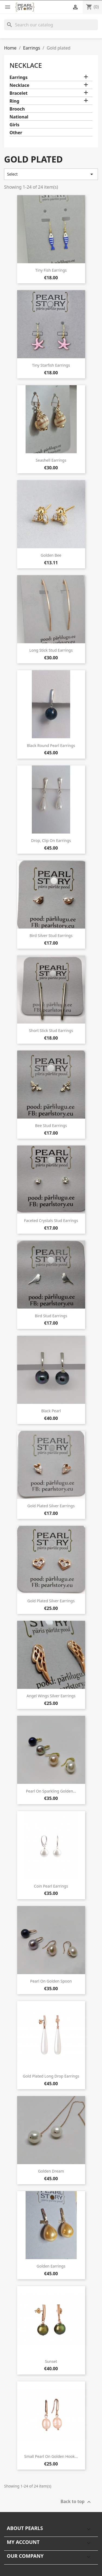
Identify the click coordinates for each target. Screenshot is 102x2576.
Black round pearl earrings (51, 745)
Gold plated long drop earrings (51, 2076)
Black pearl (51, 1410)
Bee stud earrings (51, 1125)
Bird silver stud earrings (50, 935)
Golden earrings (51, 2266)
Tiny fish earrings (51, 270)
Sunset (51, 2361)
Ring (14, 101)
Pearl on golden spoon (51, 1981)
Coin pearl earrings (51, 1886)
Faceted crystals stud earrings (51, 1220)
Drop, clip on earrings (51, 840)
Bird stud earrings (51, 1315)
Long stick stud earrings (51, 650)
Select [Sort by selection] (51, 174)
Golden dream (51, 2171)
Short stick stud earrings (51, 1030)
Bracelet (18, 93)
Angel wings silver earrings (51, 1695)
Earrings (18, 77)
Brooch (17, 109)
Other (16, 133)
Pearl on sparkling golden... (51, 1791)
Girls (14, 125)
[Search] (51, 24)
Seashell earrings (51, 460)
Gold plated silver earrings (51, 1505)
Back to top (76, 2501)
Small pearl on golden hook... (51, 2456)
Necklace (26, 65)
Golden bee (51, 555)
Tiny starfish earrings (51, 365)
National (19, 117)
